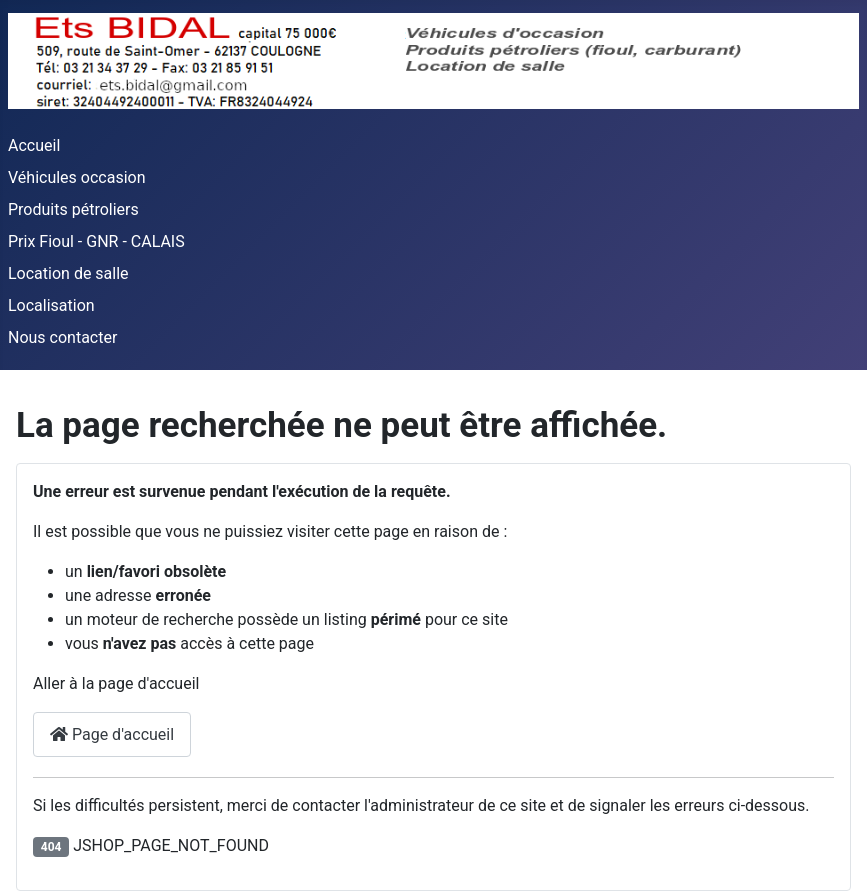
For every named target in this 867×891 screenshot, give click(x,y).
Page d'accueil (112, 734)
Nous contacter (62, 337)
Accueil (34, 145)
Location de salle (68, 273)
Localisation (51, 305)
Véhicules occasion (77, 177)
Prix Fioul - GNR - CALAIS (96, 241)
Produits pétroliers (73, 209)
